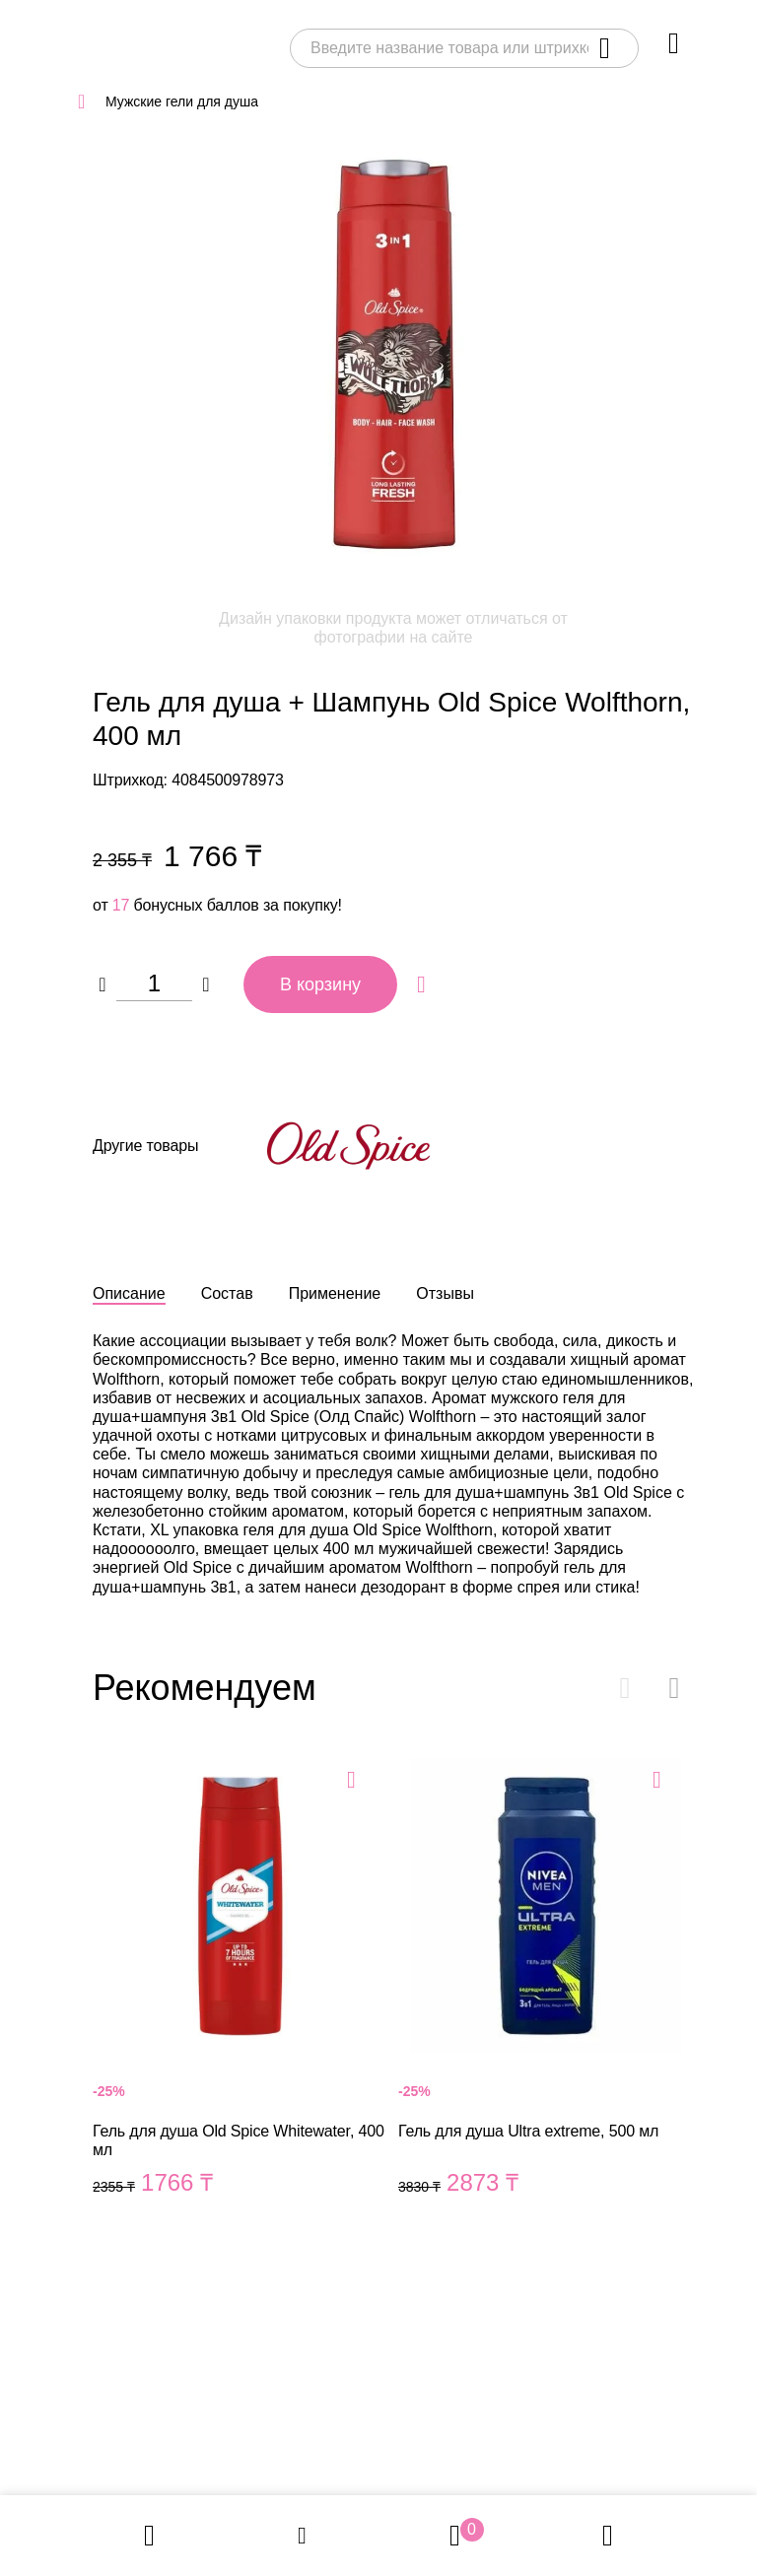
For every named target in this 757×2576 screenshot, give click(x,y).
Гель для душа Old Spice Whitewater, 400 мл (240, 2000)
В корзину (320, 984)
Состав (227, 1293)
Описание (129, 1293)
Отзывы (445, 1293)
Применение (335, 1293)
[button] (674, 1688)
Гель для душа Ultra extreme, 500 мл (546, 2000)
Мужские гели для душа (181, 101)
